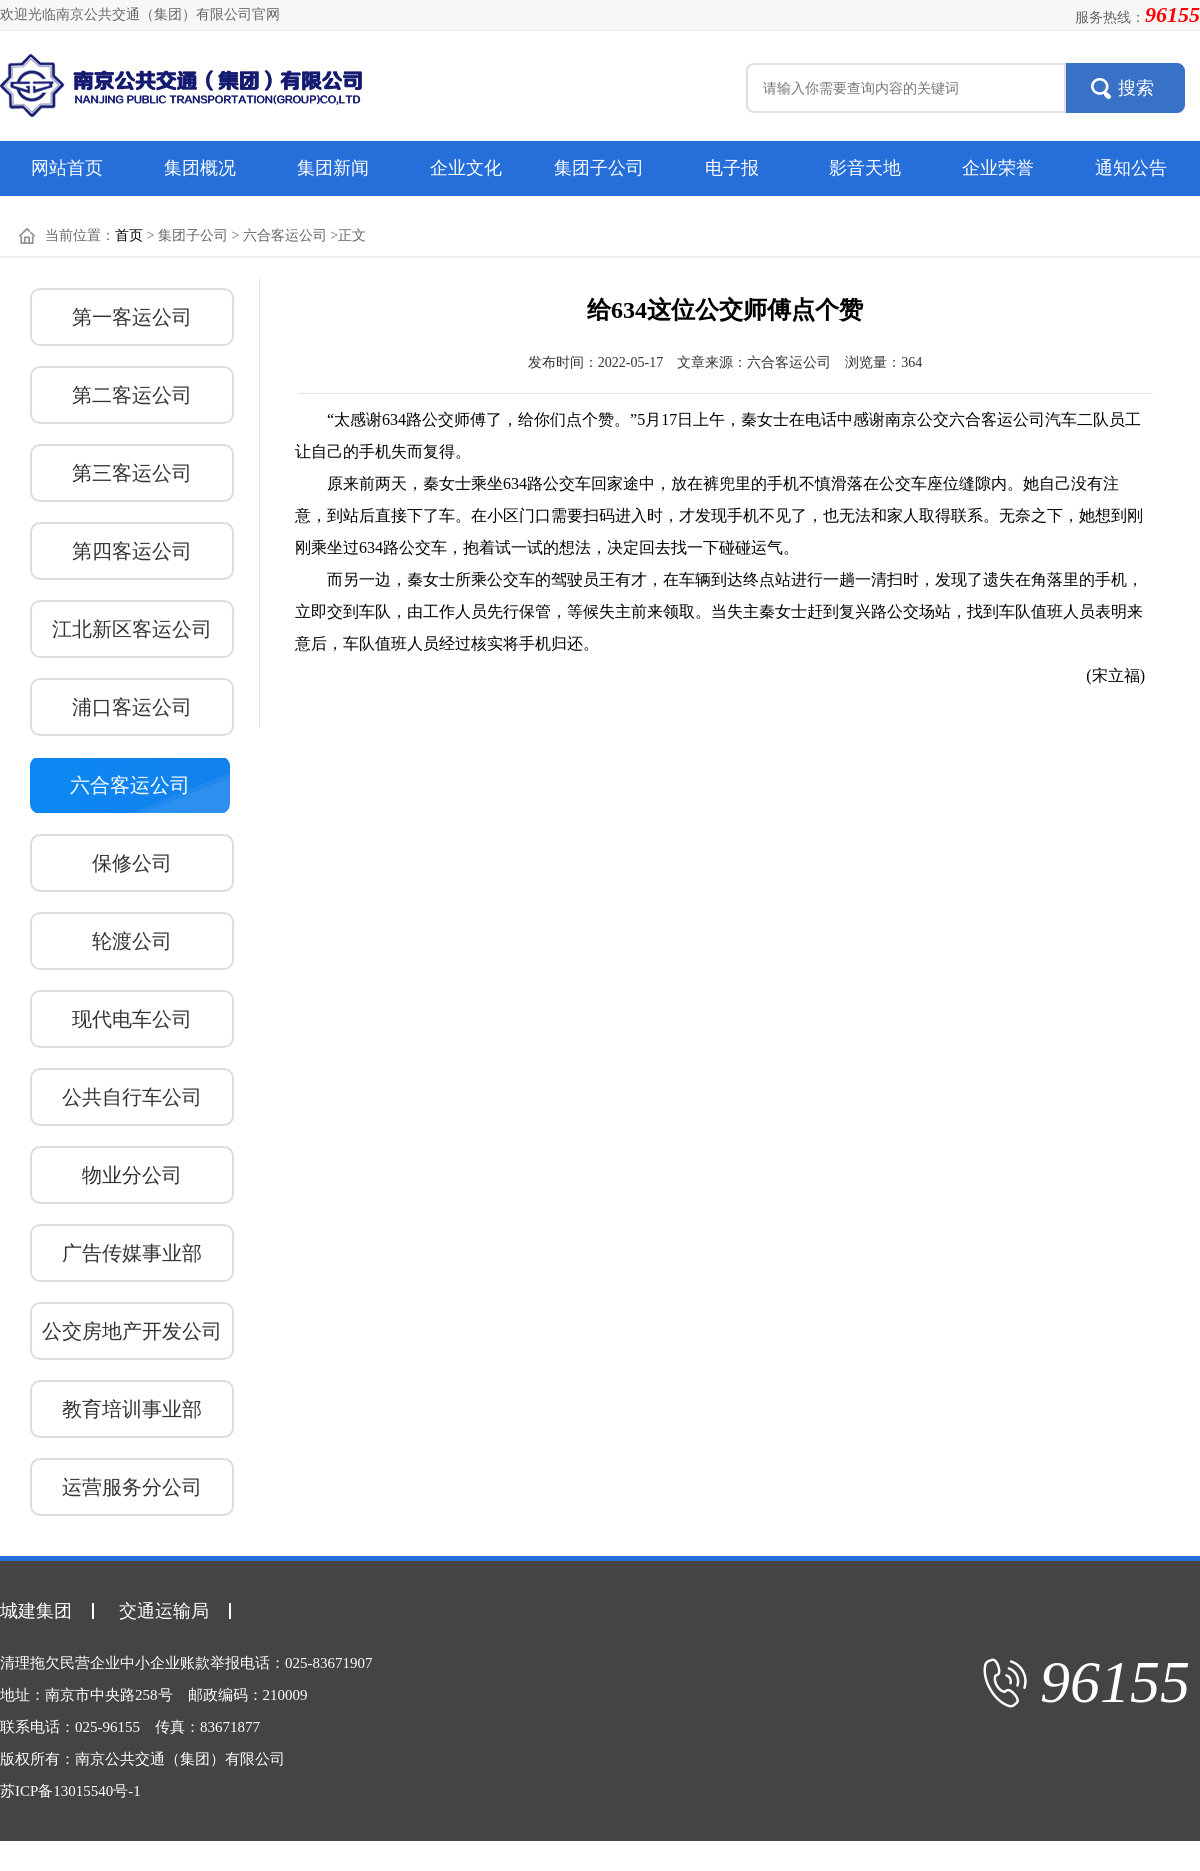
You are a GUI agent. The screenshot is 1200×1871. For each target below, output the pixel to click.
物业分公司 (132, 1175)
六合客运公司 (130, 785)
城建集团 (36, 1611)
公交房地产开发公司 (132, 1331)
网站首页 (67, 168)
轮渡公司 (132, 941)
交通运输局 (164, 1611)
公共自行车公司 (132, 1097)
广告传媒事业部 (132, 1253)
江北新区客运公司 (132, 629)
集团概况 (200, 168)
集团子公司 (599, 168)
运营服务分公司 (132, 1487)
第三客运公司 (132, 473)
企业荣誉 (998, 168)
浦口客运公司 (132, 707)
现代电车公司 (132, 1019)
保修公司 (132, 863)
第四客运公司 (132, 551)
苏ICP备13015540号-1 (70, 1791)
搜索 (1136, 88)
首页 (129, 235)
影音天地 (865, 168)
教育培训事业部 (132, 1409)
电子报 (732, 168)
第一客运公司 (132, 317)
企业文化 (466, 168)
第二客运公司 (132, 395)
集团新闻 (333, 168)
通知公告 (1131, 168)
